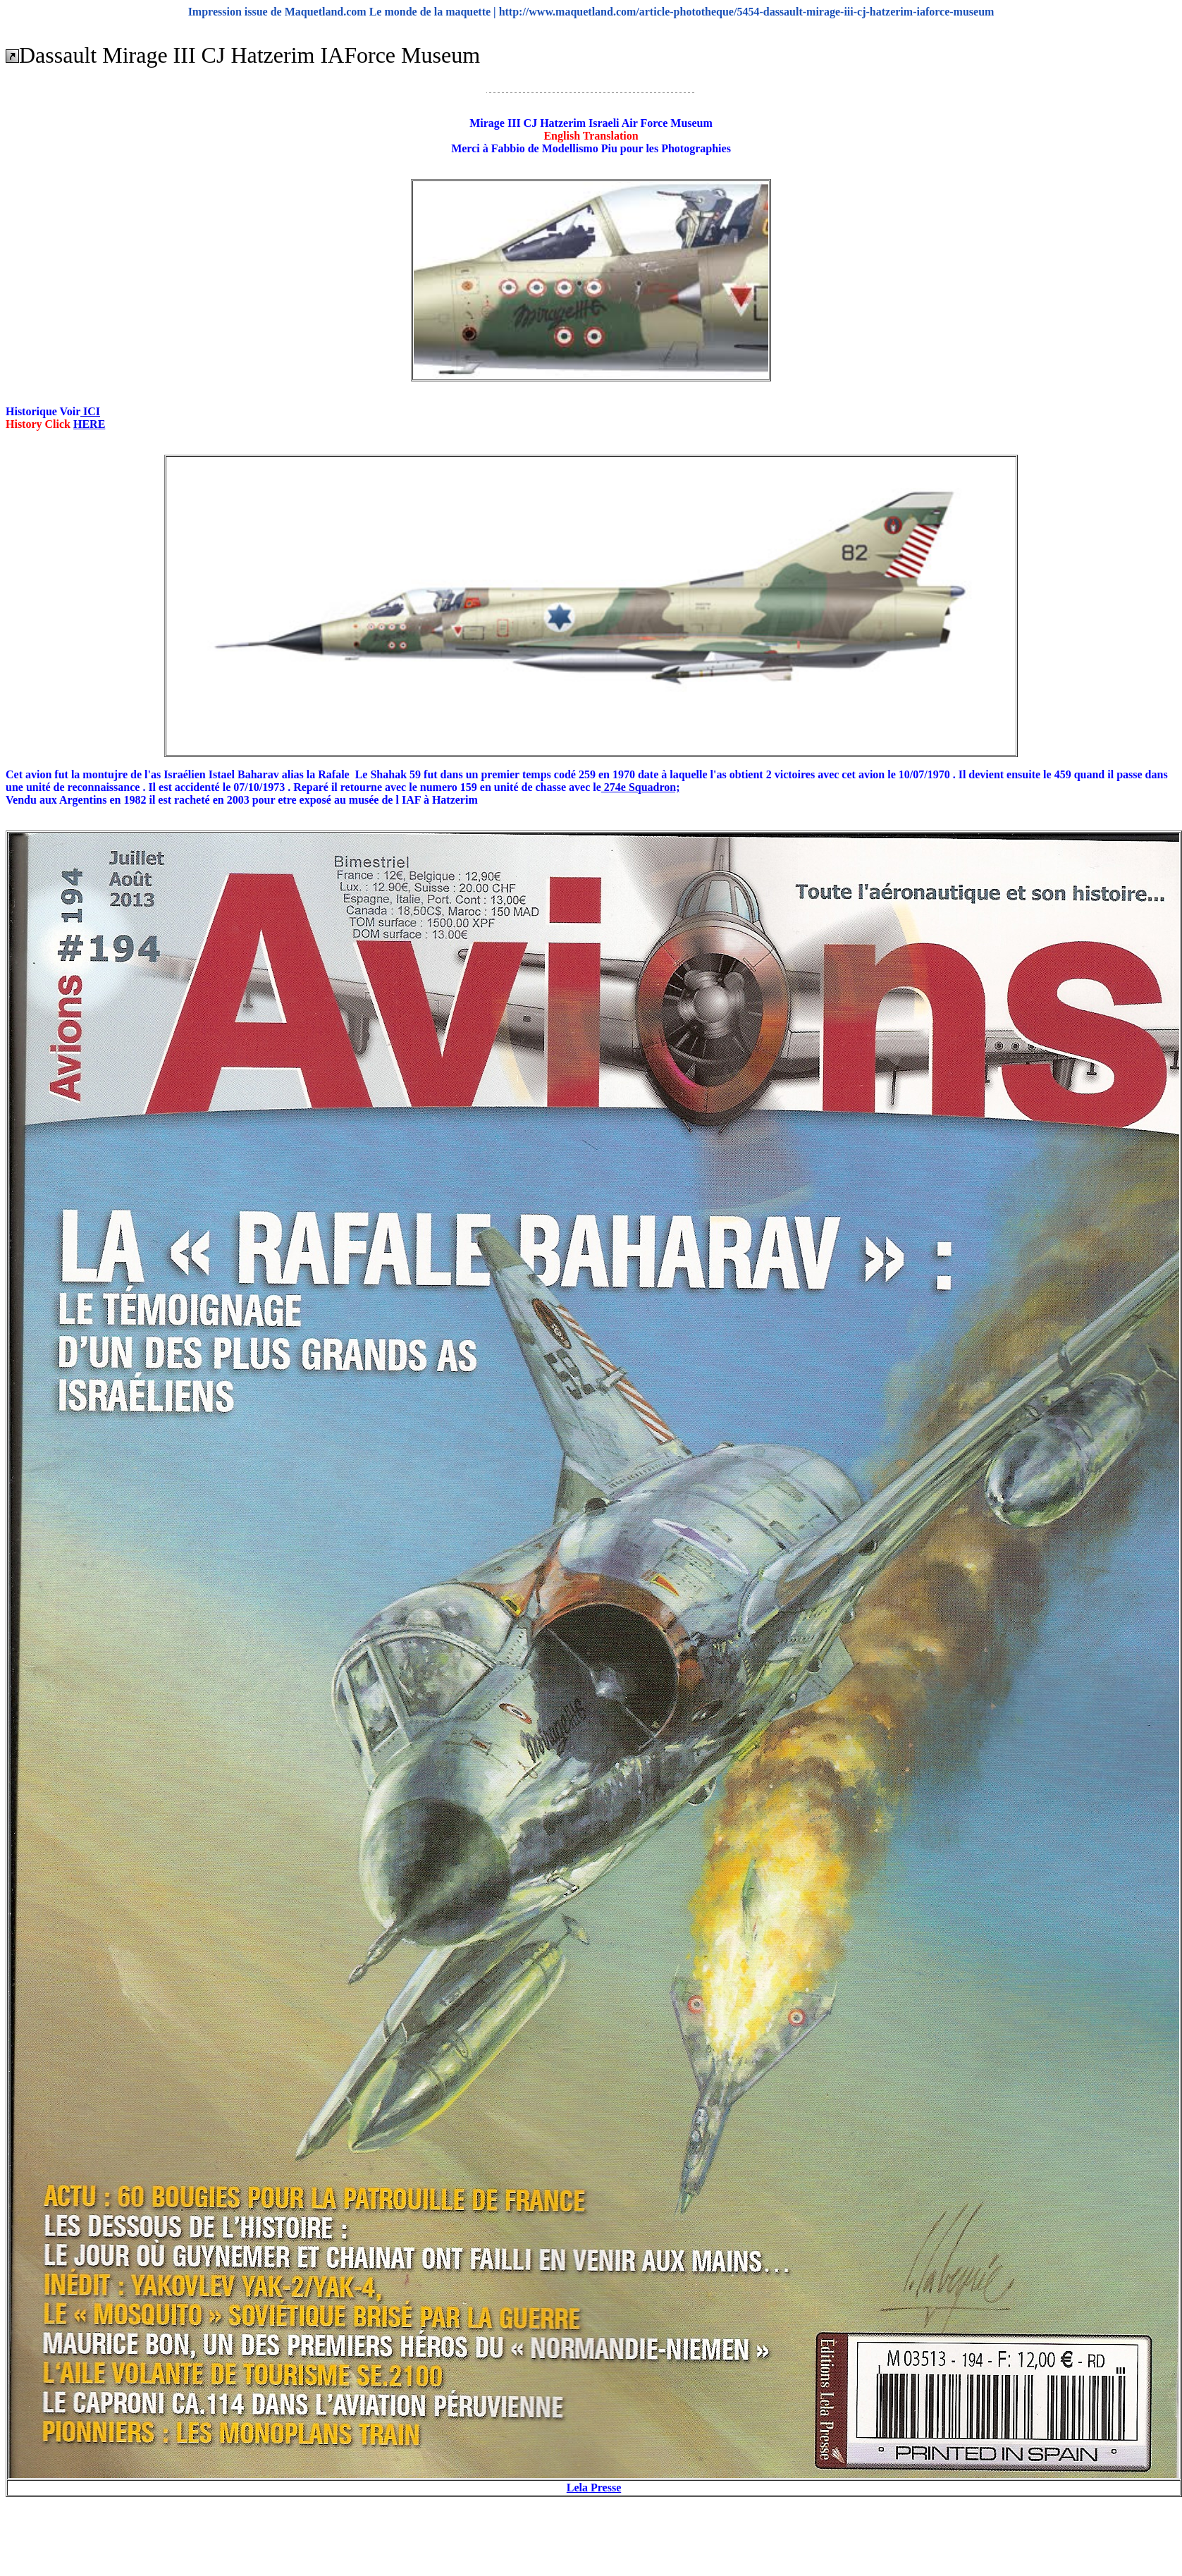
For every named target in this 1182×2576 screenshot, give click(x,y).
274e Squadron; (640, 787)
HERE (89, 424)
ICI (90, 411)
